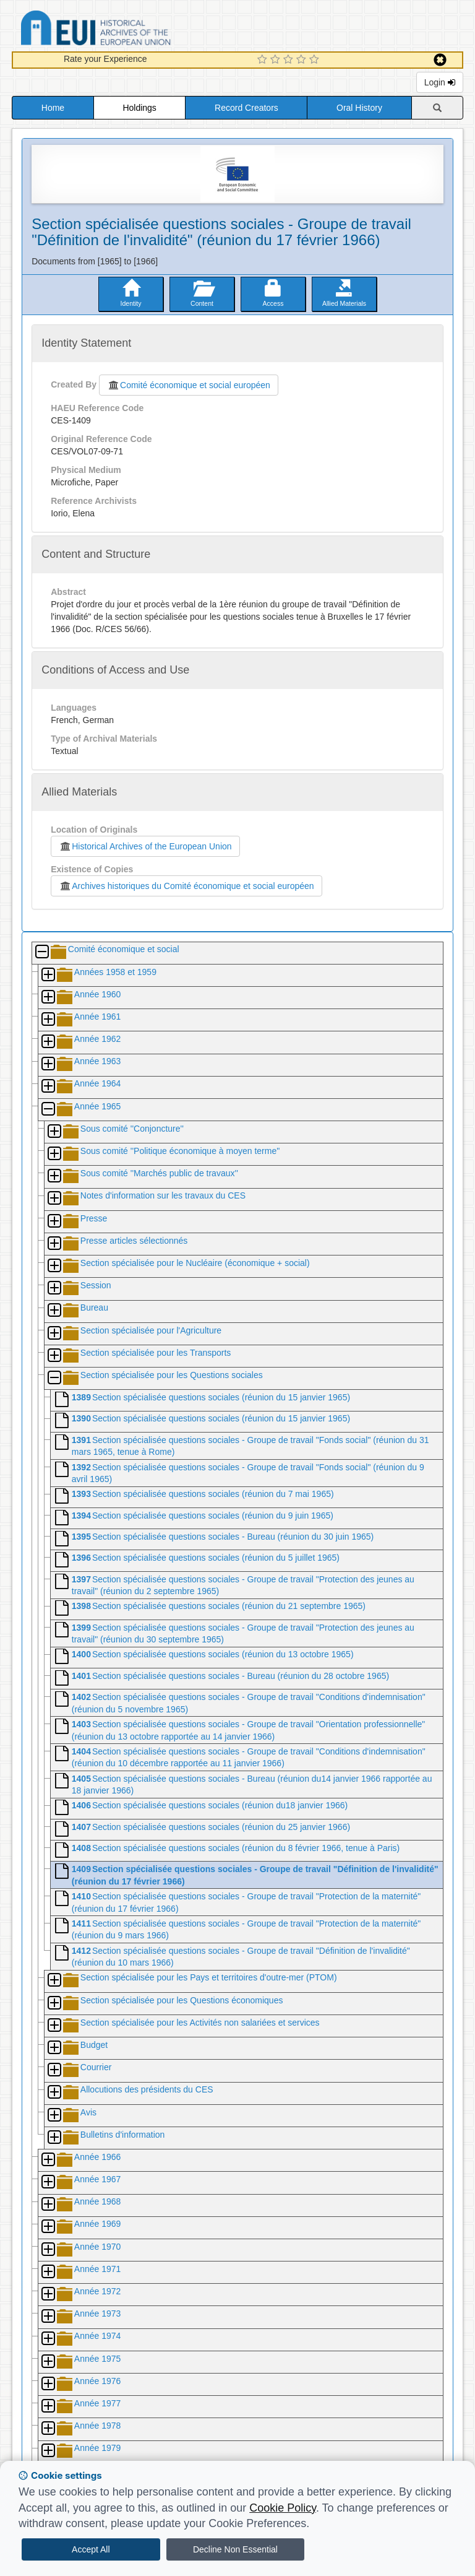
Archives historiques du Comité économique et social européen (186, 886)
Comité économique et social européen (188, 385)
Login (439, 82)
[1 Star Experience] (263, 60)
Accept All (90, 2549)
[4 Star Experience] (302, 60)
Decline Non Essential (235, 2549)
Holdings (139, 108)
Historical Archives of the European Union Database (130, 30)
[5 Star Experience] (315, 60)
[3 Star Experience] (289, 60)
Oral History (359, 108)
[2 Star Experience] (276, 60)
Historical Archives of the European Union (145, 846)
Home (52, 108)
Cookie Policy (282, 2508)
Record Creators (246, 108)
